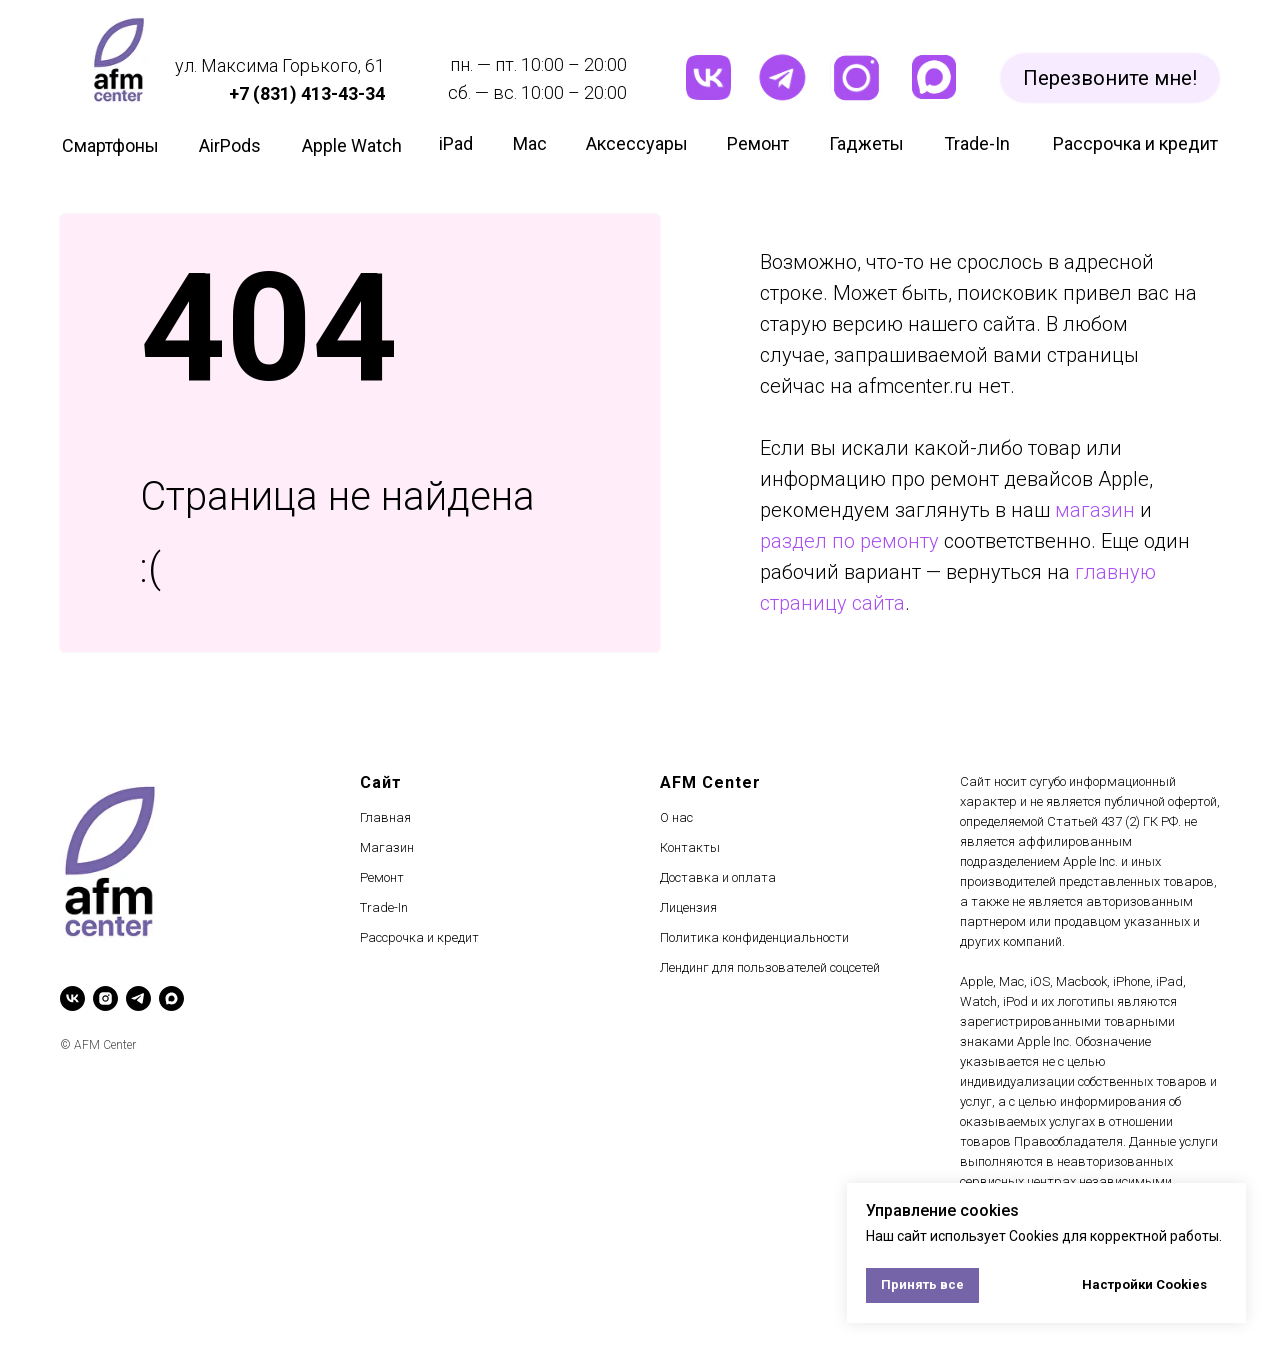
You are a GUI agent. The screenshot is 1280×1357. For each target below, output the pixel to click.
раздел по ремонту (849, 541)
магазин (1095, 510)
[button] (1110, 78)
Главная (385, 817)
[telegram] (138, 998)
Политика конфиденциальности (754, 937)
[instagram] (105, 998)
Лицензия (688, 907)
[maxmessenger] (171, 998)
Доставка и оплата (718, 877)
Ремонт (382, 877)
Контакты (690, 847)
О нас (676, 817)
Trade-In (384, 907)
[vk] (72, 998)
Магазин (387, 847)
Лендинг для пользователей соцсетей (770, 967)
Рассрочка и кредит (419, 937)
